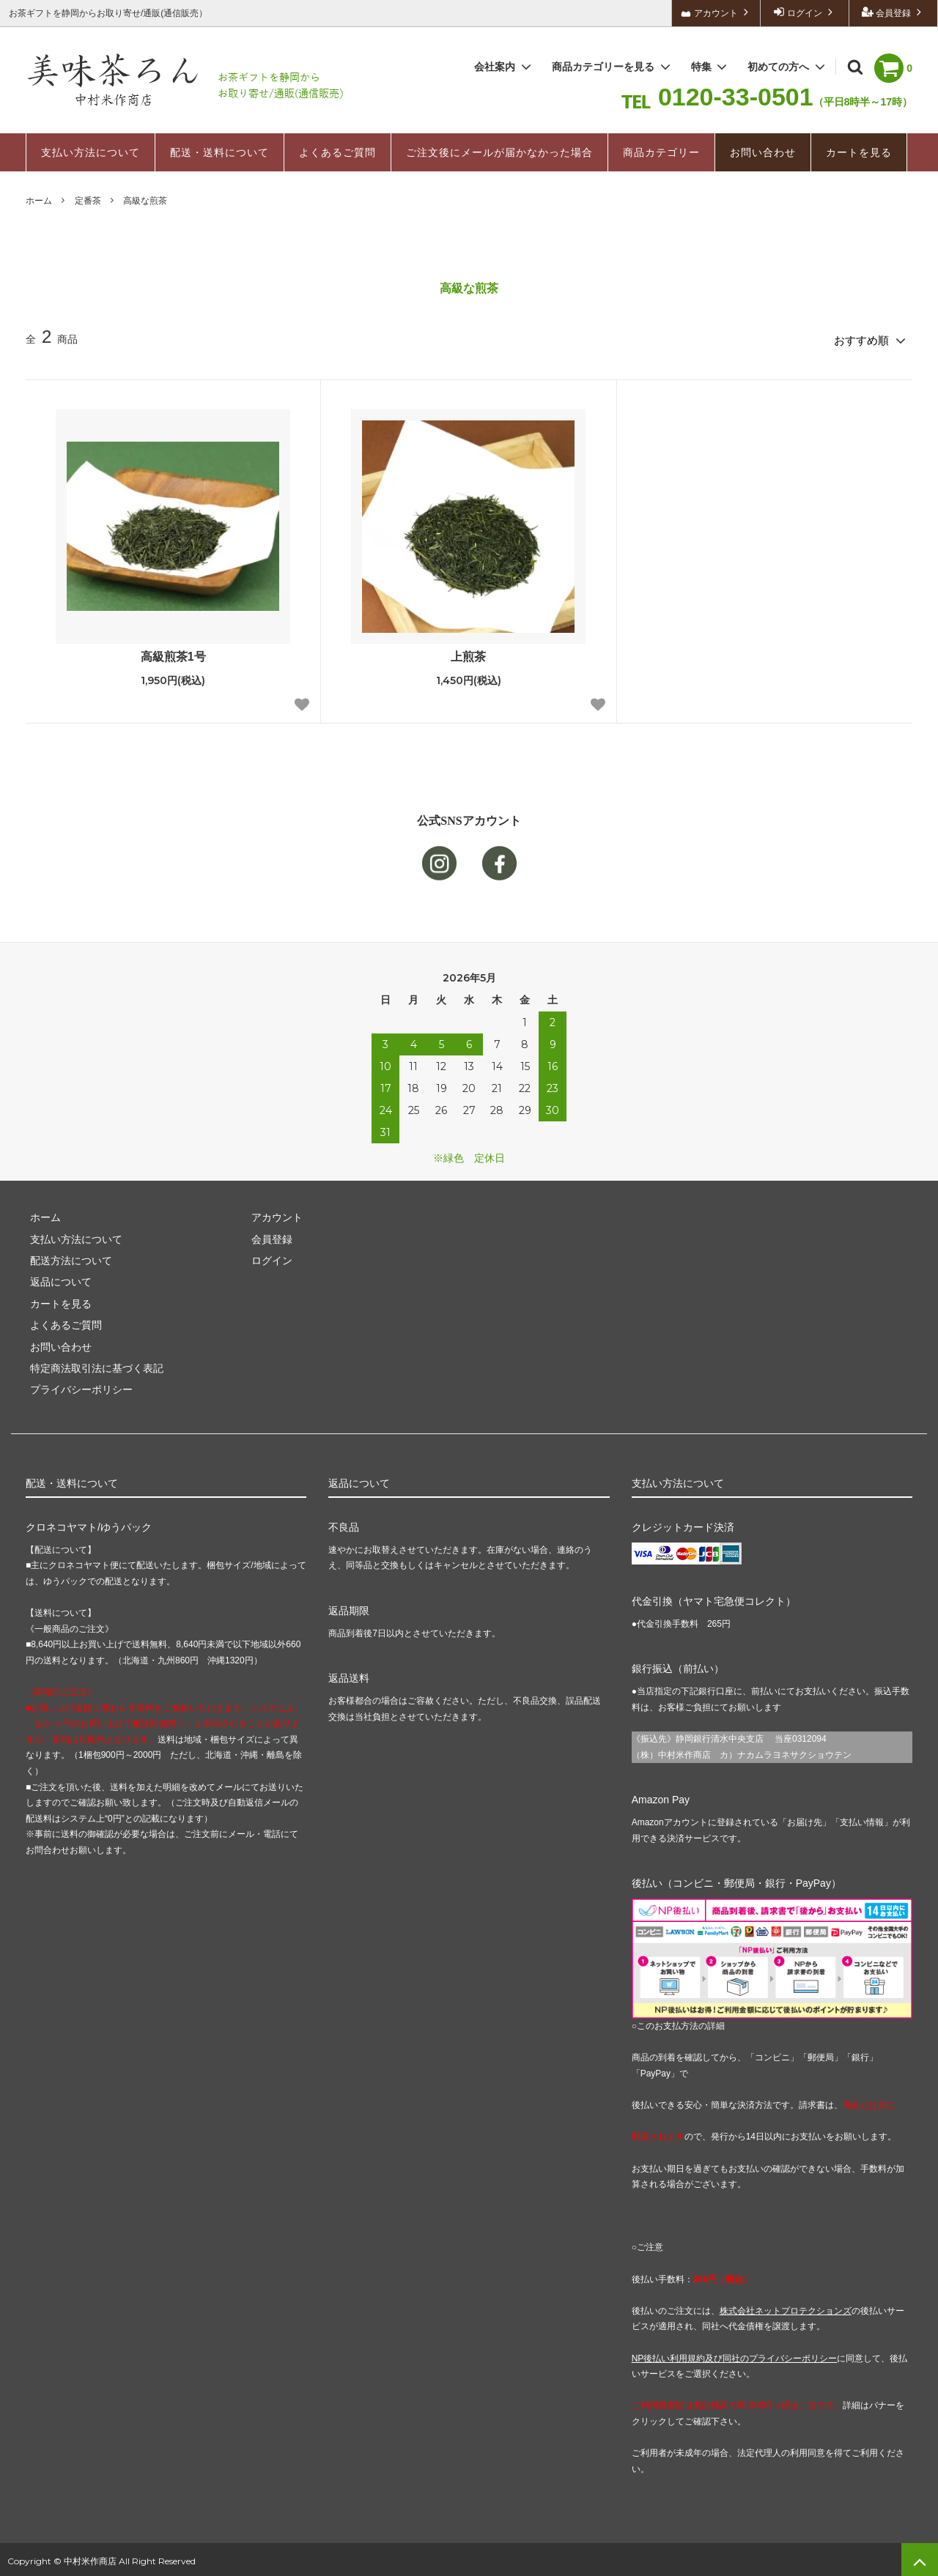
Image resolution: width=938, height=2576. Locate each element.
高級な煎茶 (145, 201)
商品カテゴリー (661, 152)
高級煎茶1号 (173, 652)
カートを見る (859, 152)
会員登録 (894, 12)
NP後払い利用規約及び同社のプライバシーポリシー (735, 2354)
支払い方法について (90, 152)
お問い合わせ (763, 152)
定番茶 (88, 201)
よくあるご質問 (337, 152)
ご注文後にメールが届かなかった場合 (499, 152)
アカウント (716, 12)
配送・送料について (219, 152)
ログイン (805, 12)
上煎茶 (468, 652)
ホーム (39, 201)
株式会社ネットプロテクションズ (786, 2307)
